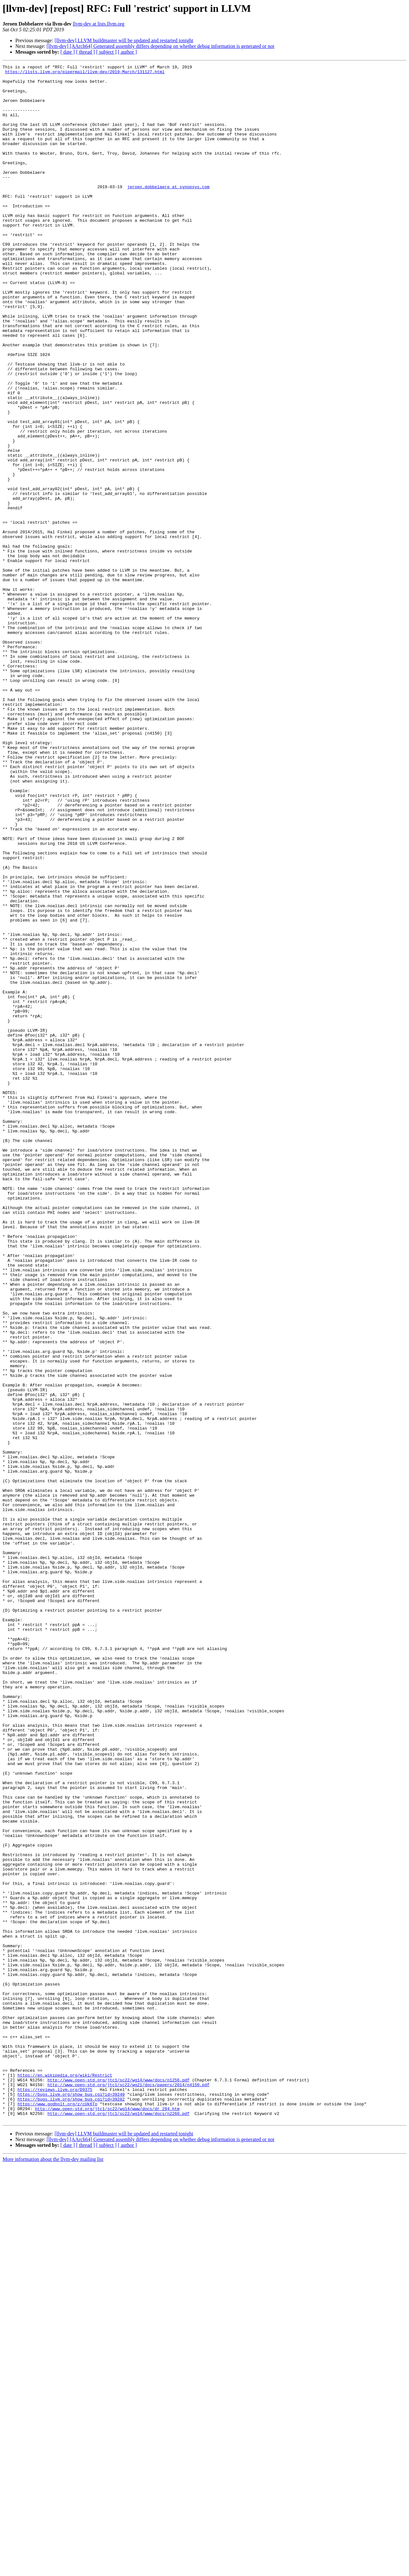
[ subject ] (106, 52)
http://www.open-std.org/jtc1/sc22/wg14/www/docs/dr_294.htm (107, 2518)
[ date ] (67, 52)
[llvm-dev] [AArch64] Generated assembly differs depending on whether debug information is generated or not (160, 46)
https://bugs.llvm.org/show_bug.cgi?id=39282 (71, 2506)
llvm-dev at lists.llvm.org (98, 24)
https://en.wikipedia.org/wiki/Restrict (65, 2477)
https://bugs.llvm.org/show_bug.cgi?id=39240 (71, 2500)
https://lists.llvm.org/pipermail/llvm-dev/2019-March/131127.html (85, 73)
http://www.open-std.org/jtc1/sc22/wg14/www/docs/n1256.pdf (118, 2483)
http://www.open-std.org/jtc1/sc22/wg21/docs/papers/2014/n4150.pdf (128, 2489)
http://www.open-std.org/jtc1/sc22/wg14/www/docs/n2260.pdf (118, 2523)
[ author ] (127, 52)
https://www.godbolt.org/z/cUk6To (57, 2512)
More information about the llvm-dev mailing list (53, 2570)
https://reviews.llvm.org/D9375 (55, 2495)
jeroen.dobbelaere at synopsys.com (168, 211)
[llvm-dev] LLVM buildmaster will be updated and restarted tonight (124, 40)
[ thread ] (85, 52)
